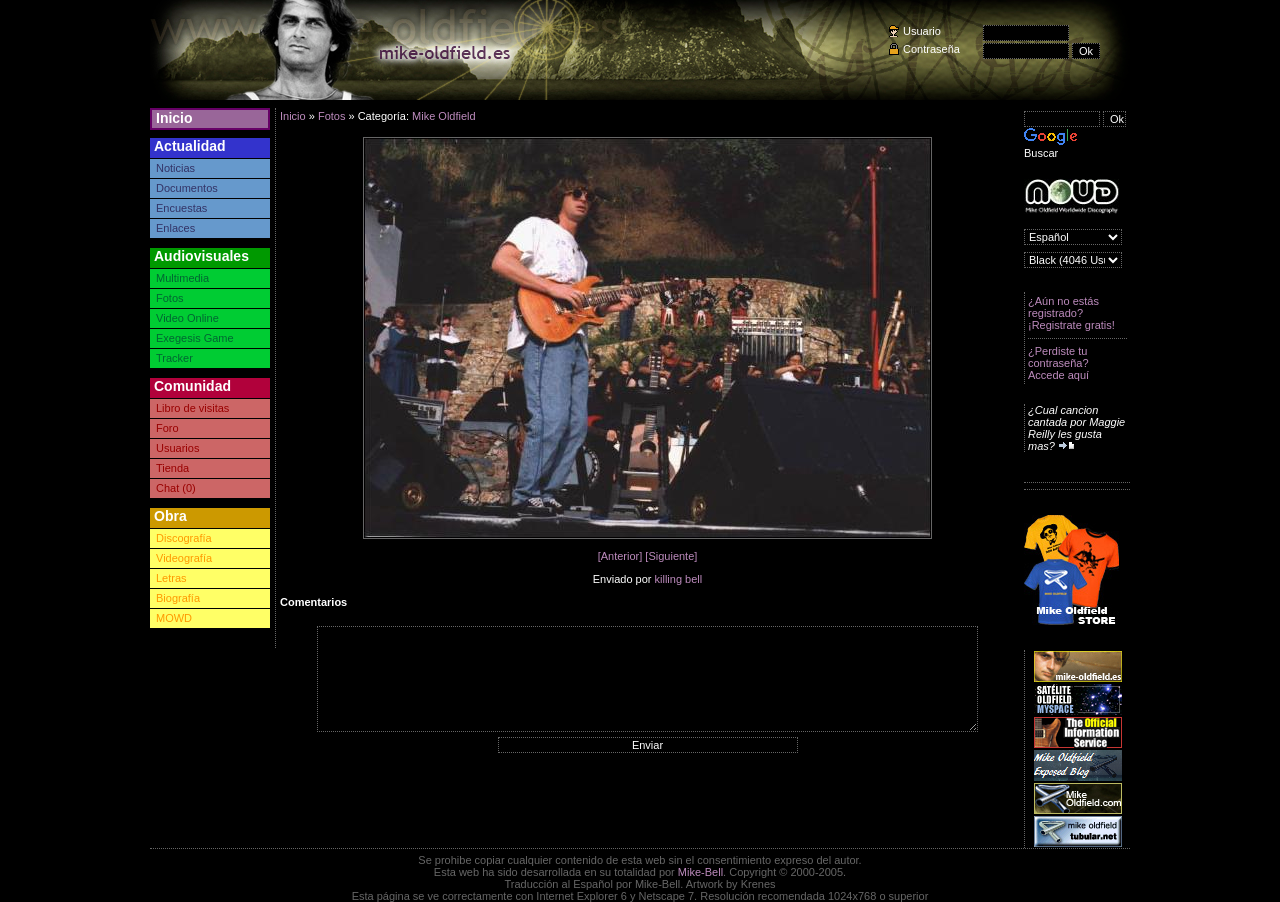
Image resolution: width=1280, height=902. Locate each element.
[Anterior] (620, 556)
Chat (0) (176, 488)
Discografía (184, 538)
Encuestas (181, 208)
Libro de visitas (192, 408)
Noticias (175, 168)
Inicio (174, 118)
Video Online (187, 318)
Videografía (184, 558)
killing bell (679, 579)
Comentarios (313, 602)
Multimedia (182, 278)
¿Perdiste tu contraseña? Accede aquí (1058, 363)
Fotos (170, 298)
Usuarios (177, 448)
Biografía (178, 598)
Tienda (172, 468)
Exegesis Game (195, 338)
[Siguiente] (671, 556)
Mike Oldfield (444, 116)
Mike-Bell (700, 872)
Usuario (922, 31)
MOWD (174, 618)
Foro (167, 428)
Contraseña (931, 49)
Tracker (174, 358)
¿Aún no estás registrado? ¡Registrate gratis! (1071, 313)
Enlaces (175, 228)
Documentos (187, 188)
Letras (171, 578)
